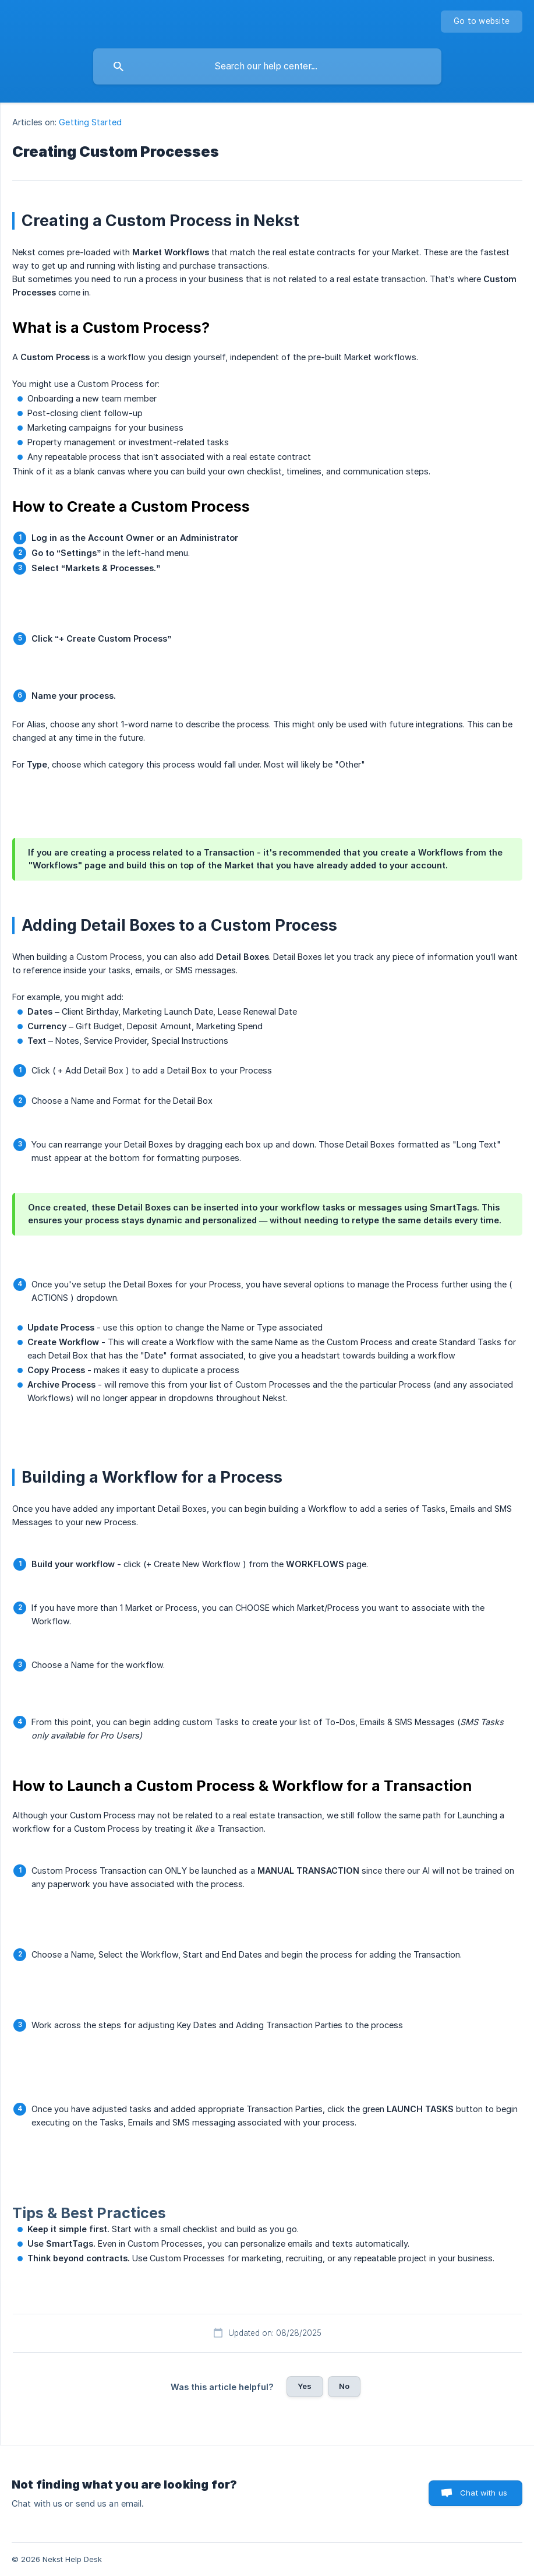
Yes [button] (305, 2386)
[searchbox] (267, 66)
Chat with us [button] (483, 2492)
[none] (481, 21)
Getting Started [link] (90, 122)
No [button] (344, 2386)
